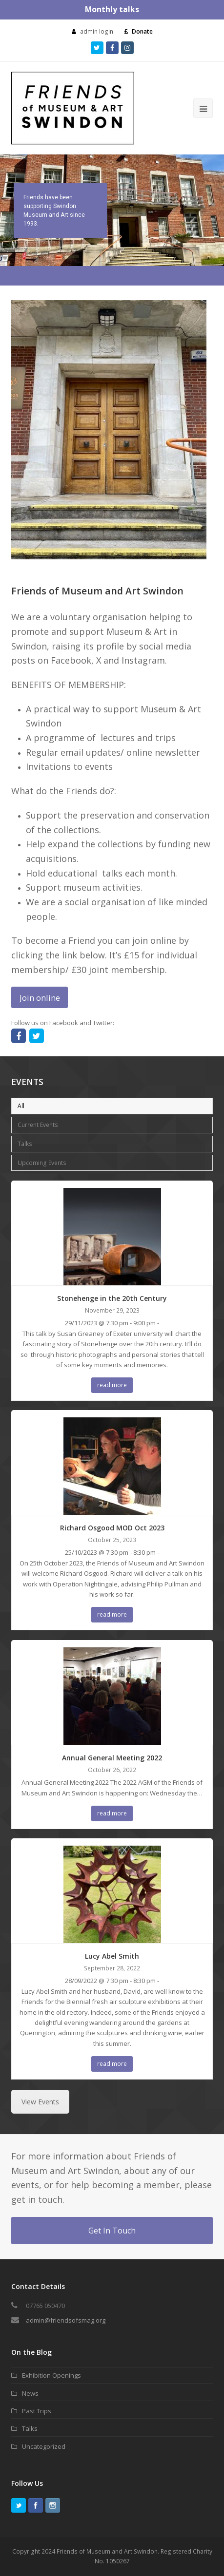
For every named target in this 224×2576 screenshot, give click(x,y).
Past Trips (36, 2410)
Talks (25, 1144)
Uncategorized (43, 2446)
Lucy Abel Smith (112, 1956)
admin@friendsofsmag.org (65, 2320)
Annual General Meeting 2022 (112, 1757)
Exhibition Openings (51, 2375)
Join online (40, 997)
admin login (96, 31)
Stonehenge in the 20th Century (112, 1298)
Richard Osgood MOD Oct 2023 (112, 1527)
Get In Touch (112, 2230)
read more (112, 1385)
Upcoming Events (42, 1163)
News (30, 2393)
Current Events (38, 1125)
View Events (40, 2101)
